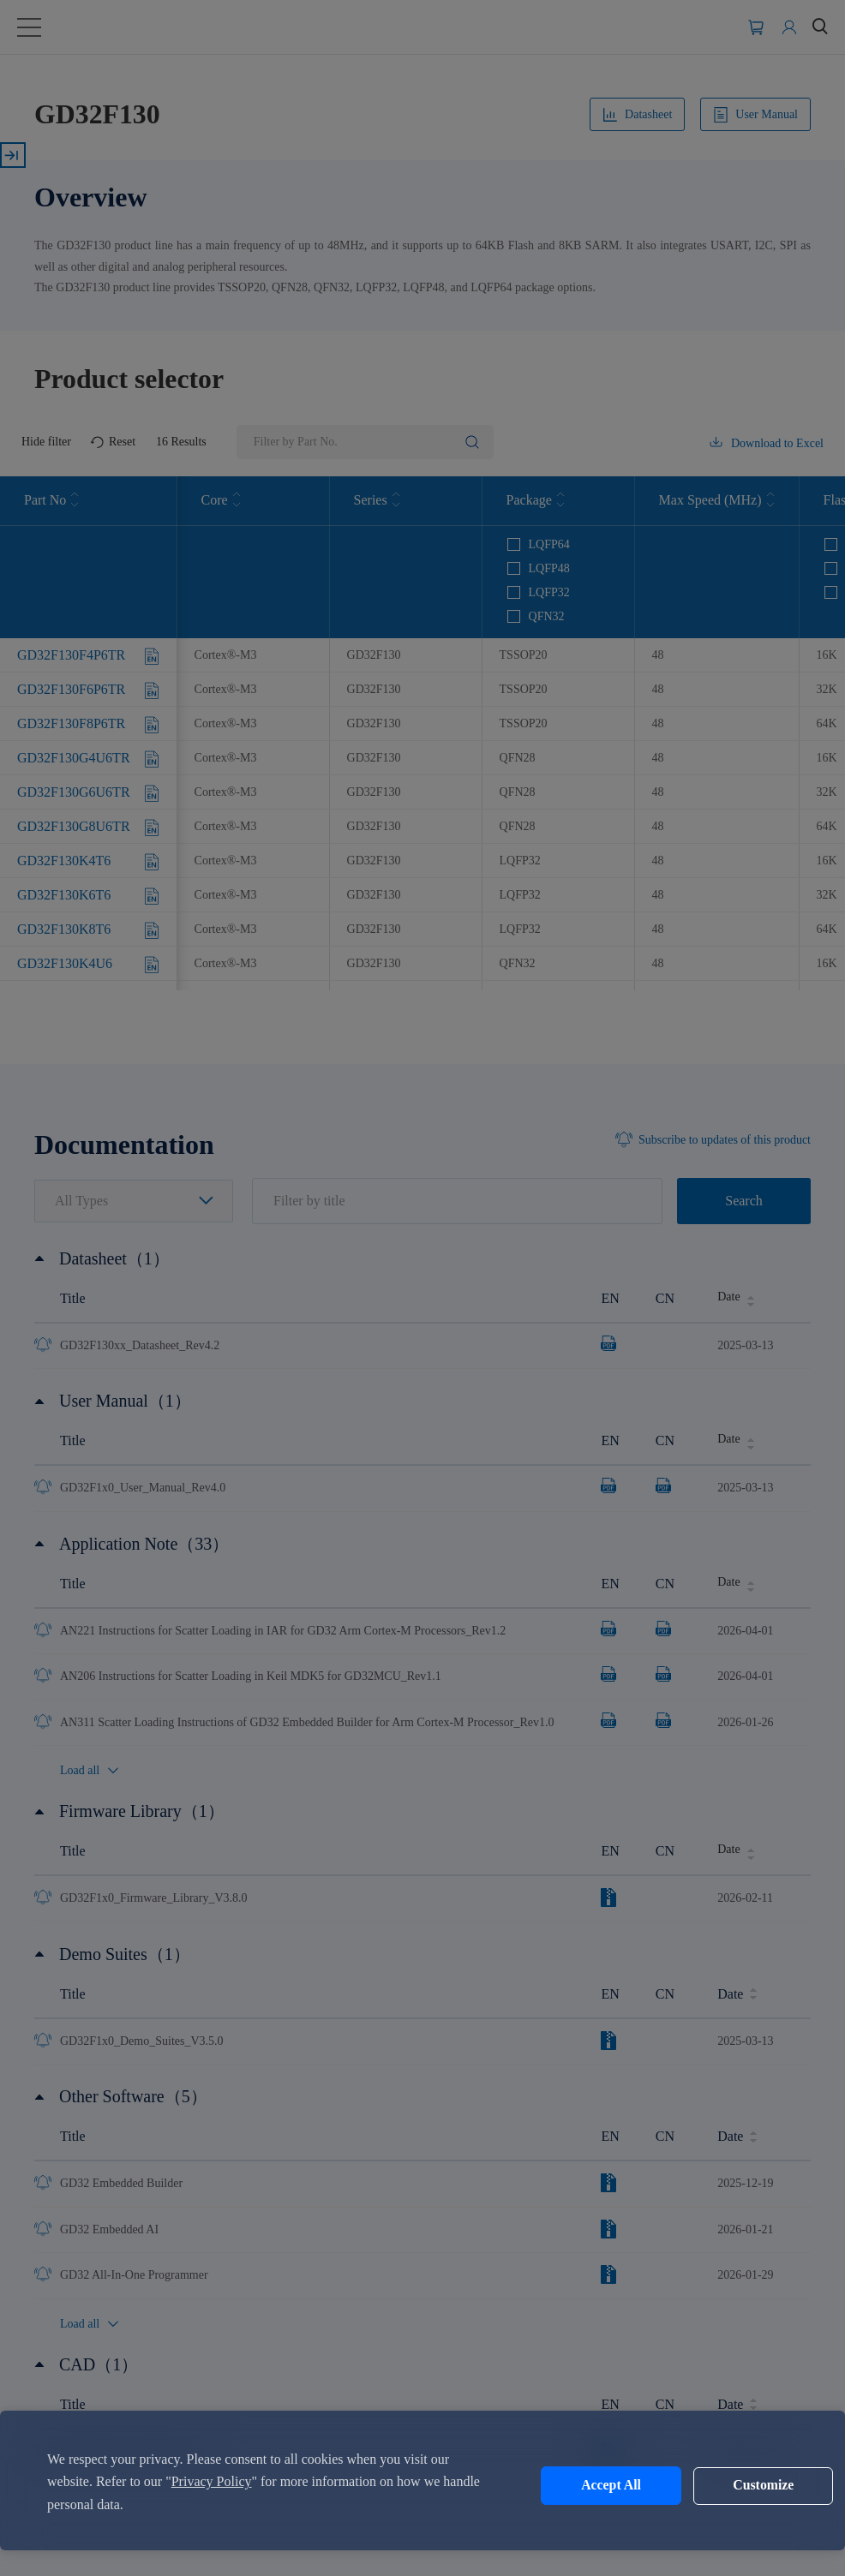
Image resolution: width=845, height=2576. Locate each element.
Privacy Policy (211, 2481)
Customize (733, 2485)
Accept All (590, 2485)
